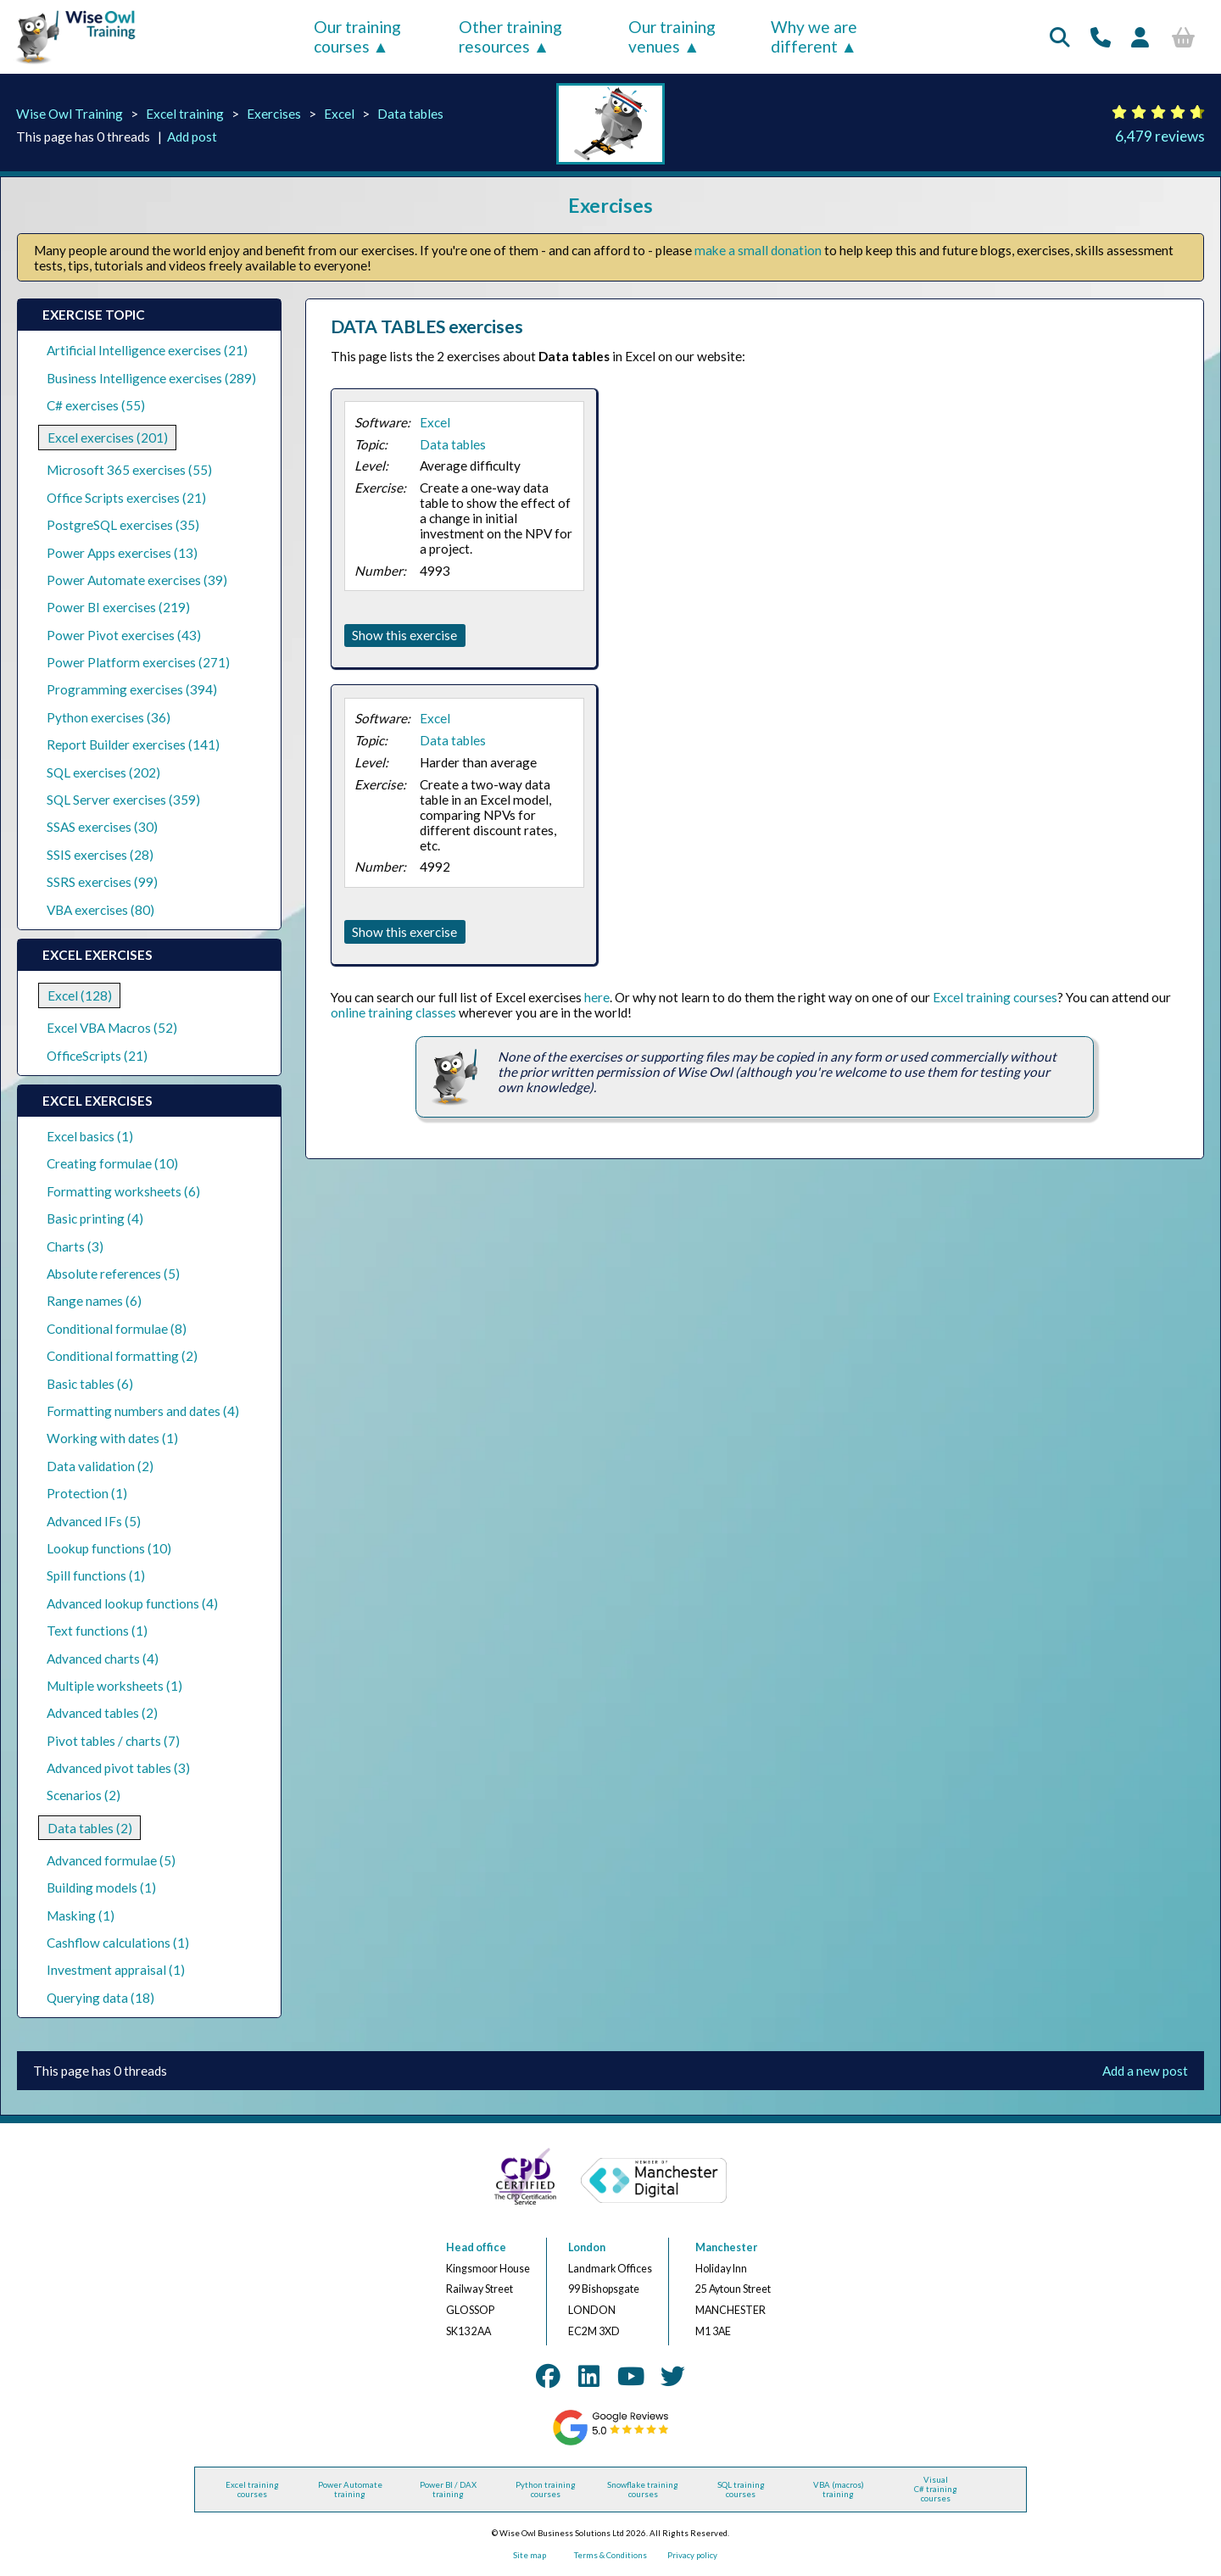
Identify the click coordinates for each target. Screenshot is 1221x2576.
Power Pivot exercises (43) (124, 635)
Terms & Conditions (610, 2555)
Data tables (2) (89, 1828)
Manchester (726, 2247)
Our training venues (672, 36)
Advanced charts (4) (103, 1658)
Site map (529, 2555)
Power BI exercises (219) (118, 607)
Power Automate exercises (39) (137, 580)
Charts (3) (75, 1246)
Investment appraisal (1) (116, 1969)
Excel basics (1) (90, 1136)
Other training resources (510, 36)
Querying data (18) (100, 1997)
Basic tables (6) (90, 1383)
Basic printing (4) (95, 1218)
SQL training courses (741, 2489)
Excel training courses (995, 997)
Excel (339, 113)
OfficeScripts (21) (97, 1055)
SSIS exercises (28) (100, 854)
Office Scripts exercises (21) (126, 497)
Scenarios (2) (83, 1795)
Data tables (410, 113)
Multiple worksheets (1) (114, 1685)
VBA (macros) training (838, 2489)
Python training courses (546, 2489)
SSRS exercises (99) (102, 881)
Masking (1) (80, 1915)
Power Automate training (350, 2489)
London (586, 2247)
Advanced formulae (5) (111, 1860)
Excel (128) (79, 995)
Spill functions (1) (96, 1575)
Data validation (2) (100, 1466)
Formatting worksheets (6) (123, 1191)
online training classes (393, 1012)
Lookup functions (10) (109, 1548)
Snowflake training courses (642, 2489)
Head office (476, 2247)
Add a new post (1145, 2070)
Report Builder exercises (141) (133, 744)
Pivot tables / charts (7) (113, 1740)
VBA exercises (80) (100, 909)
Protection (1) (87, 1493)
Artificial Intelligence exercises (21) (147, 350)
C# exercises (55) (96, 405)
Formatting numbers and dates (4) (143, 1411)
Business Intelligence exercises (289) (151, 378)
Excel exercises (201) (107, 437)
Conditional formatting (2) (122, 1355)
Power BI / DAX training (448, 2489)
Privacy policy (692, 2555)
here (597, 997)
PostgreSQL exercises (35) (123, 524)
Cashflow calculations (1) (118, 1942)
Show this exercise (404, 635)
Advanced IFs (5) (94, 1521)
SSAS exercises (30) (102, 826)
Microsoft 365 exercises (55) (129, 469)
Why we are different (814, 36)
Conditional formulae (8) (117, 1328)
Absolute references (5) (113, 1273)
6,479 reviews (1160, 136)
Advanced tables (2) (102, 1712)
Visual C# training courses (935, 2489)
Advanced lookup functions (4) (132, 1603)
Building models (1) (101, 1887)
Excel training (185, 113)
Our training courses (357, 36)
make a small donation (758, 250)
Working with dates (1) (112, 1438)
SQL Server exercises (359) (123, 799)
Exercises (274, 113)
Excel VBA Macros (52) (112, 1027)
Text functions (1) (97, 1630)
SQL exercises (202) (103, 772)
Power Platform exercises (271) (138, 662)
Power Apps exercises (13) (122, 552)
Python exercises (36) (108, 717)
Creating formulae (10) (112, 1163)
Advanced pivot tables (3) (118, 1768)
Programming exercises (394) (132, 689)
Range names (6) (94, 1300)
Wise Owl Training (69, 113)
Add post (192, 136)
